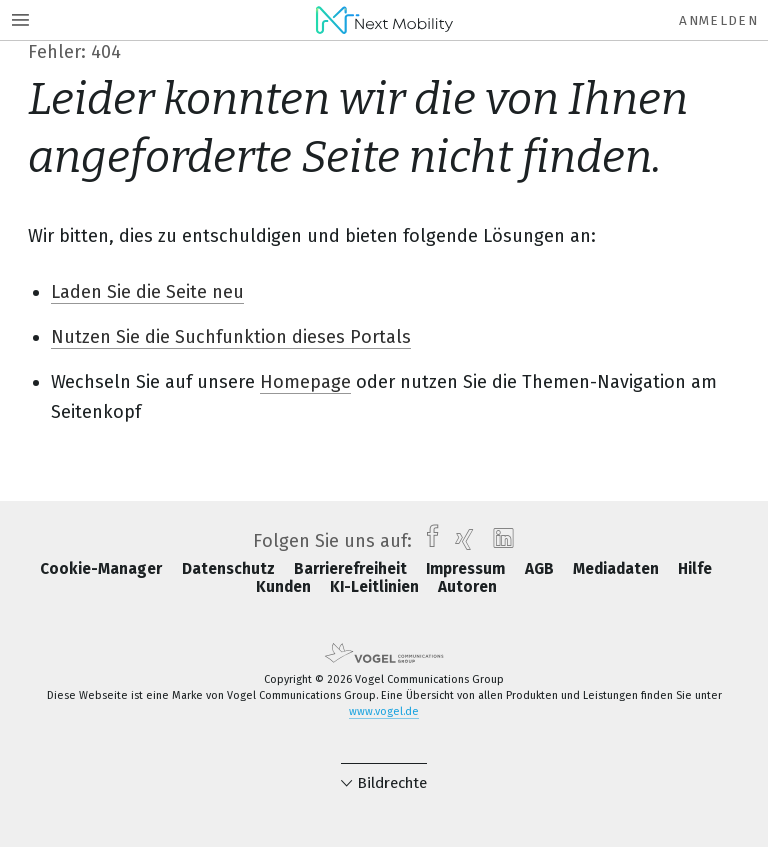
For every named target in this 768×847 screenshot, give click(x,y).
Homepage (305, 382)
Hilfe (695, 569)
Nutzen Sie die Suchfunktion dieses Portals (231, 337)
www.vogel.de (384, 711)
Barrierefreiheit (352, 569)
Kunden (285, 587)
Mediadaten (618, 569)
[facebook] (427, 541)
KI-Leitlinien (376, 587)
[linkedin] (498, 541)
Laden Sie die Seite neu (147, 292)
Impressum (467, 569)
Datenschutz (230, 569)
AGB (541, 569)
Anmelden (718, 20)
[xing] (459, 541)
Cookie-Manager (103, 569)
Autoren (467, 587)
